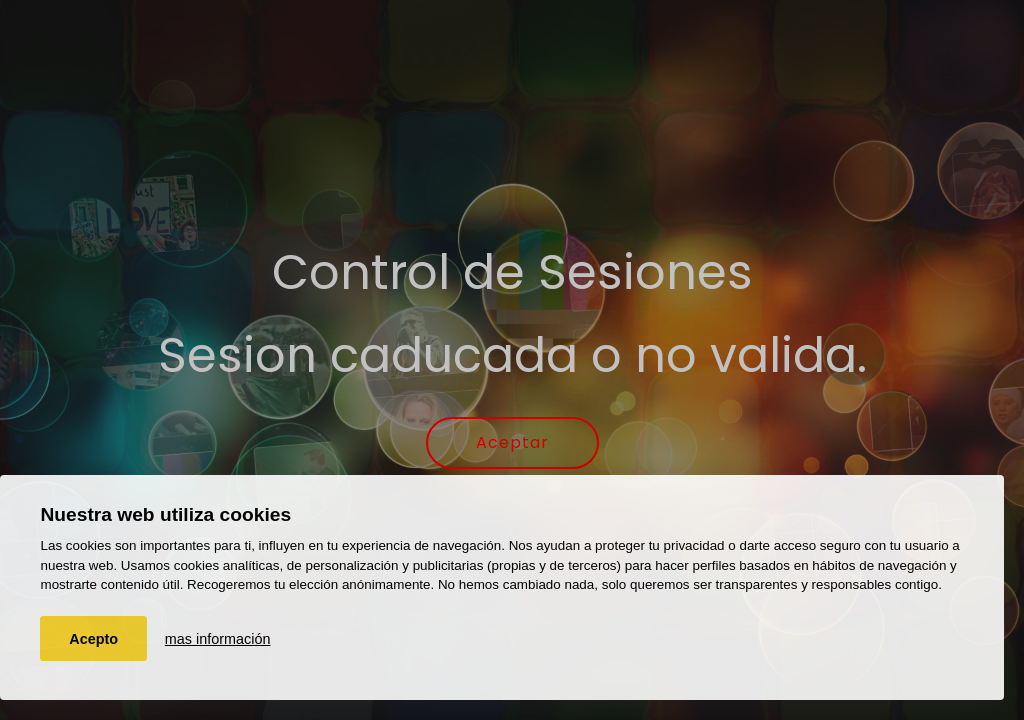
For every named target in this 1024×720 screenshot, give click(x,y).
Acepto (93, 639)
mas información (218, 639)
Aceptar (512, 442)
